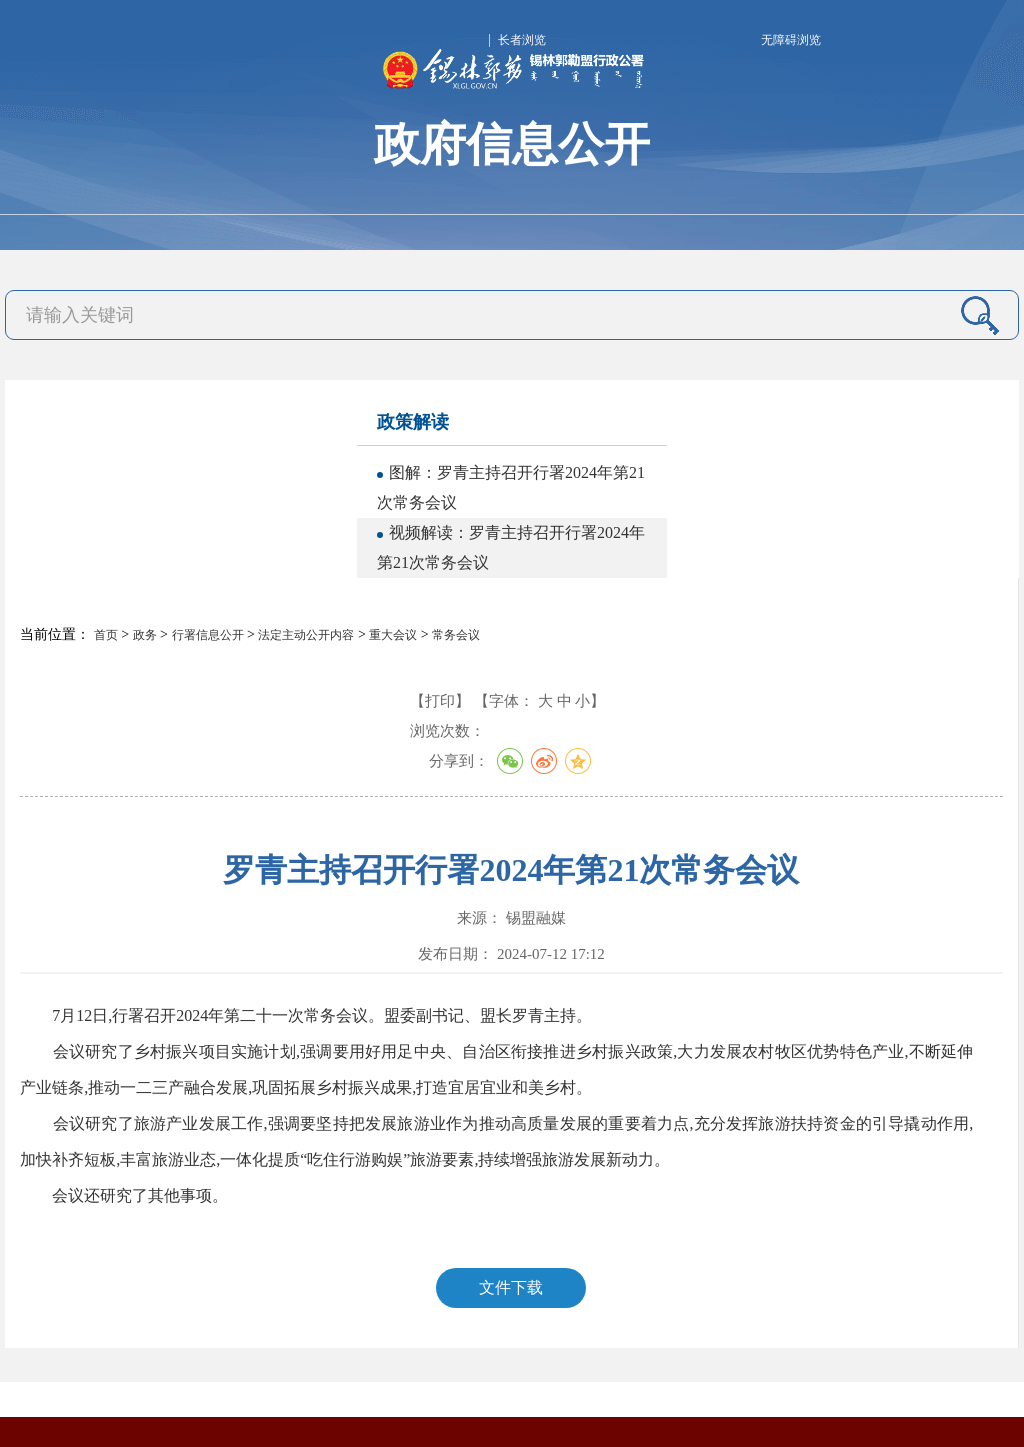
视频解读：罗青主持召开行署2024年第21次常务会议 (511, 547)
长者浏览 (522, 40)
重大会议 (393, 635)
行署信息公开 (208, 635)
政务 (145, 635)
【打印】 (440, 701)
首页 (106, 635)
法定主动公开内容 (306, 635)
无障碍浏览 (791, 40)
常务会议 (456, 635)
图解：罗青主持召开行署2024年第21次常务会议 (511, 487)
